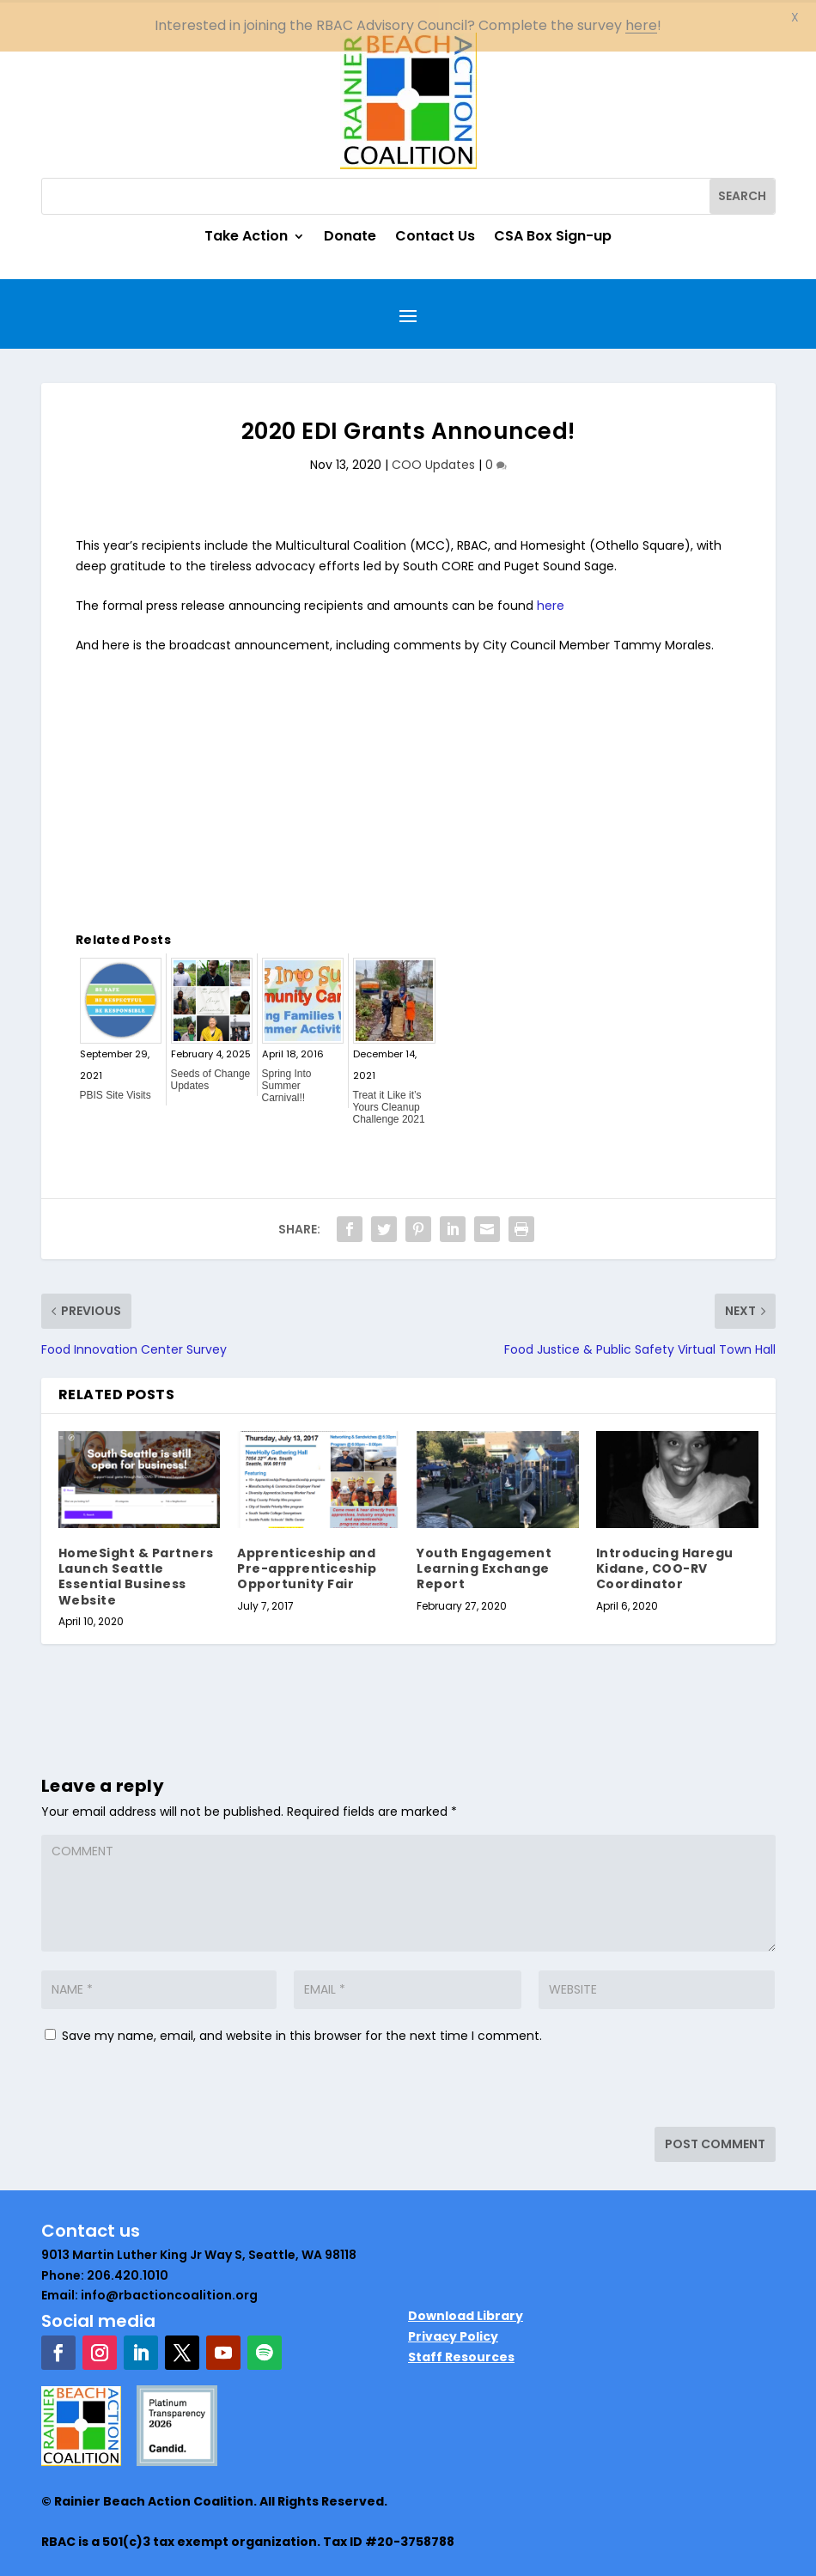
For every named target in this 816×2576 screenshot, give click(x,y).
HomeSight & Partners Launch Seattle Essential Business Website (136, 1574)
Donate (350, 235)
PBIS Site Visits (115, 1092)
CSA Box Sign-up (553, 235)
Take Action (246, 235)
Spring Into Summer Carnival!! (287, 1083)
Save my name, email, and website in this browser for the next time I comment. (302, 2032)
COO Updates (433, 462)
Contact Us (435, 235)
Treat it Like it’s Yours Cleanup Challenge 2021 (389, 1104)
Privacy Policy (453, 2333)
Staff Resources (461, 2353)
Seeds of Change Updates (211, 1077)
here (550, 603)
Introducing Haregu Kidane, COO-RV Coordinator (665, 1566)
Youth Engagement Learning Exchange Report (484, 1566)
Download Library (465, 2313)
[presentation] (159, 2086)
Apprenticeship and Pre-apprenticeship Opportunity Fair (306, 1566)
